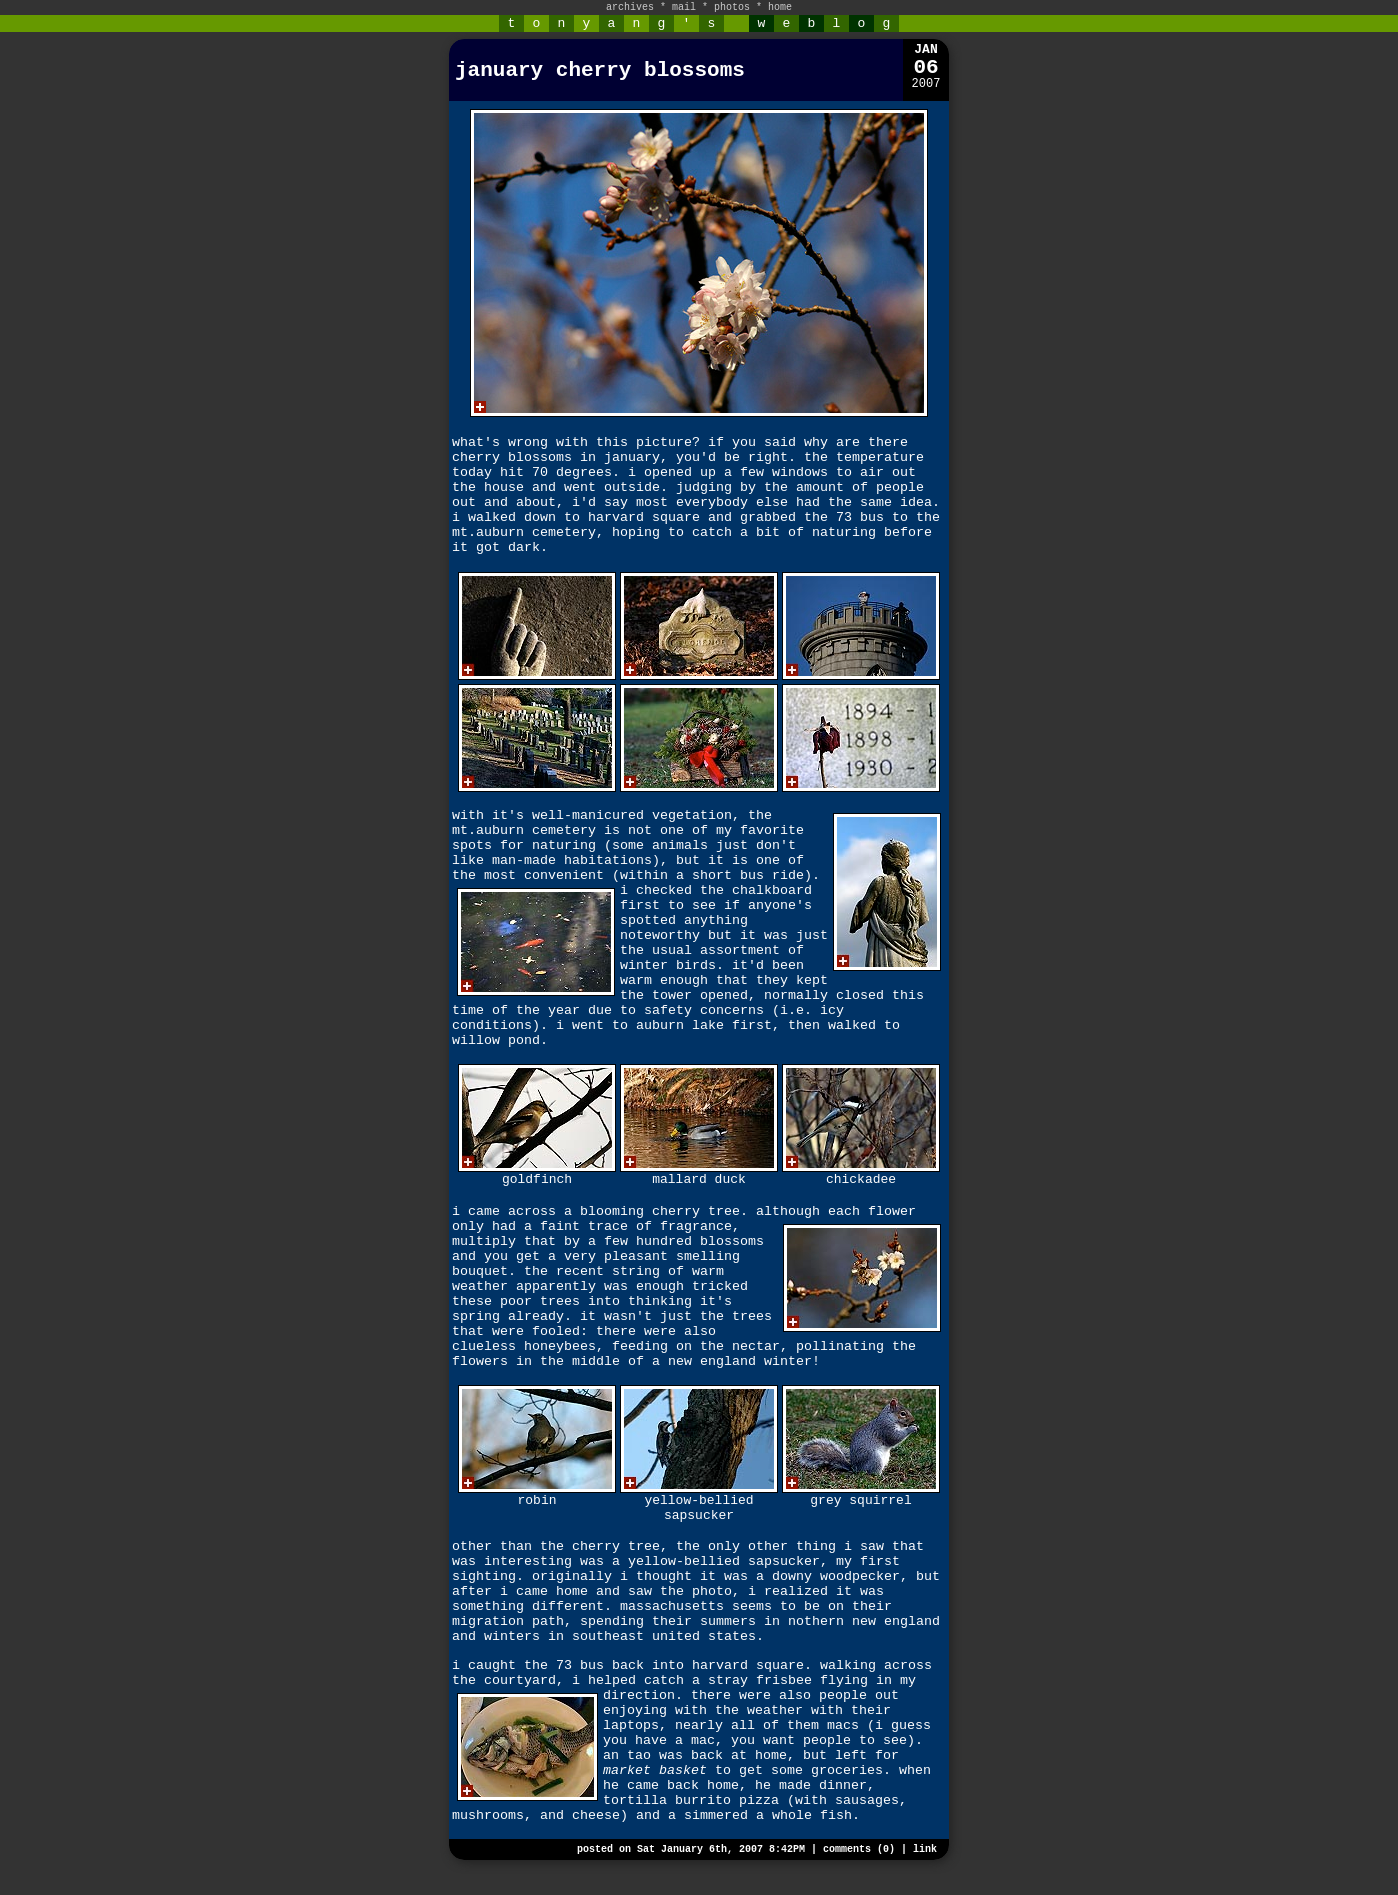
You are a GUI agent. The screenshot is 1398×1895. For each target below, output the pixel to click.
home (780, 7)
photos (732, 7)
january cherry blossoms (600, 70)
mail (684, 7)
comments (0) (859, 1849)
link (925, 1849)
